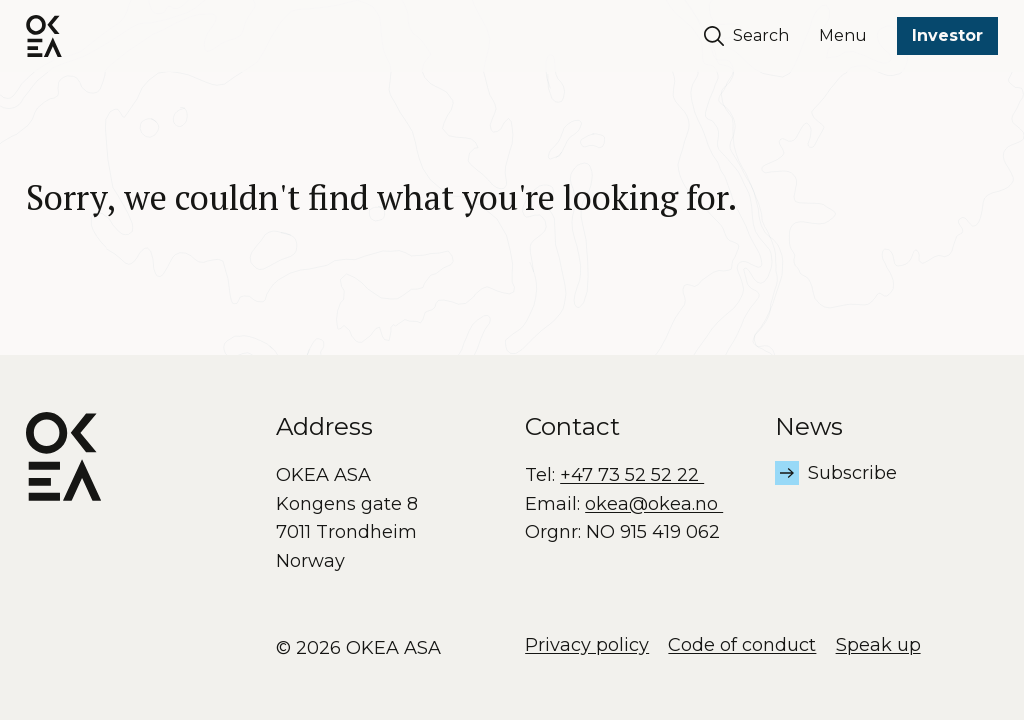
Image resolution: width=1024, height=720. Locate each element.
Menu (843, 35)
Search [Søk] (747, 36)
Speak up (878, 645)
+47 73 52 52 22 (632, 475)
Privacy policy (587, 645)
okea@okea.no (654, 504)
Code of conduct (742, 645)
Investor (947, 35)
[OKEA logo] (44, 36)
